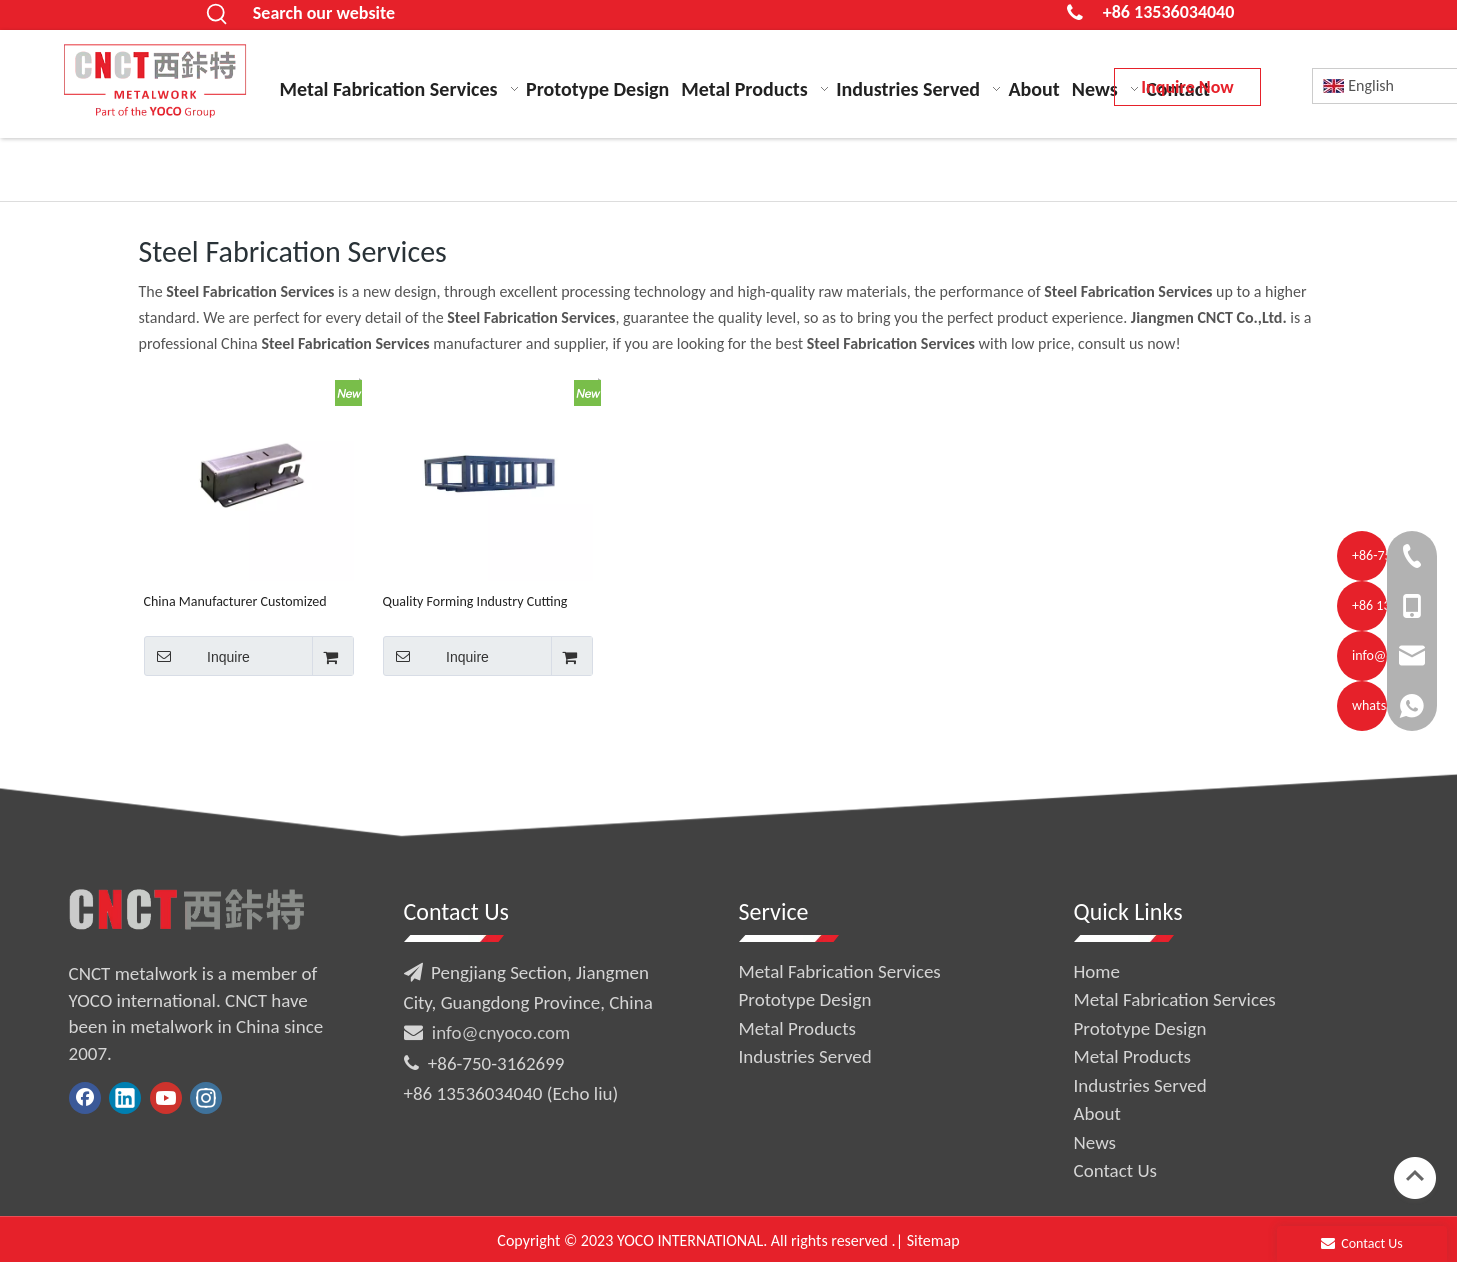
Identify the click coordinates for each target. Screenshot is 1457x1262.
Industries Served (805, 1056)
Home (1097, 971)
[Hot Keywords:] (218, 15)
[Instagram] (206, 1098)
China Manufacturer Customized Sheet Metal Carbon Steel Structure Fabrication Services (244, 601)
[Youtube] (166, 1098)
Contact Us (1116, 1170)
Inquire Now (1187, 87)
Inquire (197, 656)
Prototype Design (805, 999)
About (1097, 1113)
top (1415, 1176)
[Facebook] (85, 1098)
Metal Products (797, 1028)
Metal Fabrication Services (840, 971)
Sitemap (933, 1240)
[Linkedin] (125, 1098)
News (1095, 1142)
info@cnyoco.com (501, 1032)
